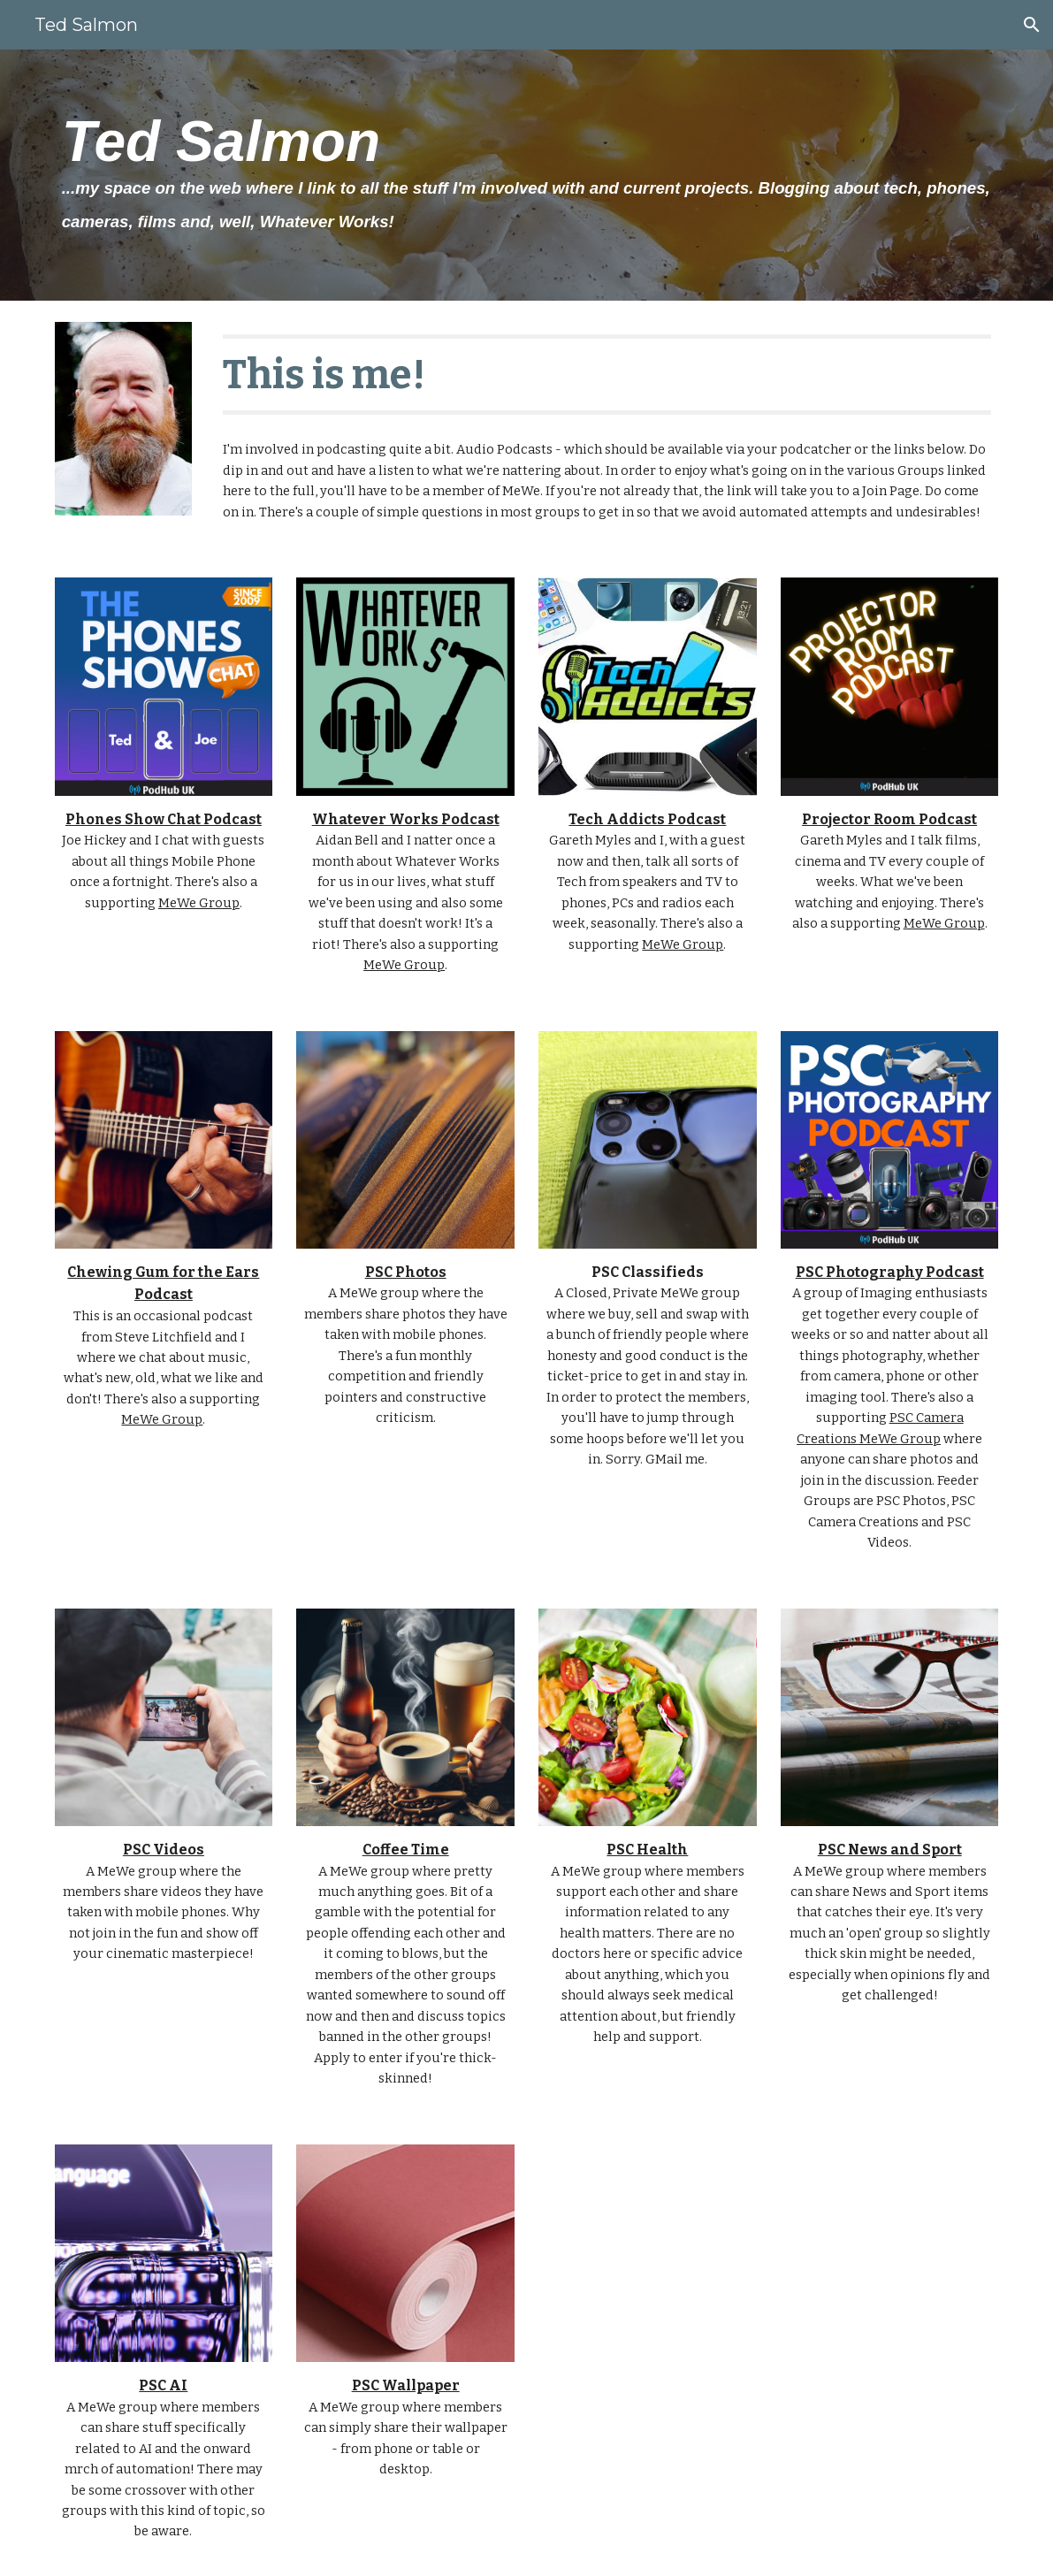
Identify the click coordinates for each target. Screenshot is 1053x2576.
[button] (1032, 25)
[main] (527, 175)
